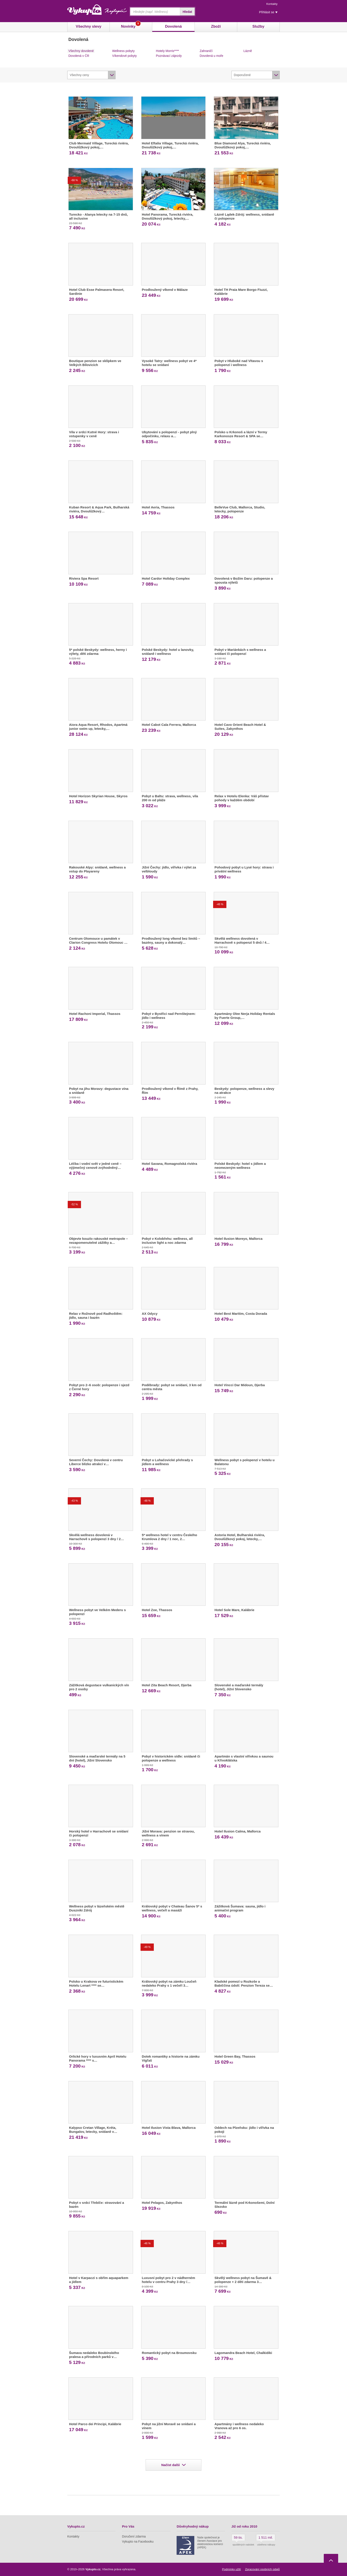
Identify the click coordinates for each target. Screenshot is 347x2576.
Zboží (216, 26)
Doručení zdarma (134, 2536)
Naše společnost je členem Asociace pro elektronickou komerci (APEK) (210, 2542)
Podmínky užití (231, 2569)
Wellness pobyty (123, 51)
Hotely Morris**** (167, 51)
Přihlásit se (266, 12)
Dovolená (173, 26)
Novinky (131, 25)
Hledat (187, 11)
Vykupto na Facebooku (138, 2541)
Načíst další (170, 2465)
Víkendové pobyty (124, 56)
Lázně (247, 51)
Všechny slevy (88, 26)
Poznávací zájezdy (169, 56)
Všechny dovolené (81, 51)
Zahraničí (206, 51)
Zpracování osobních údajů (262, 2569)
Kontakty (272, 4)
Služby (258, 26)
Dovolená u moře (211, 56)
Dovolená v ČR (78, 56)
